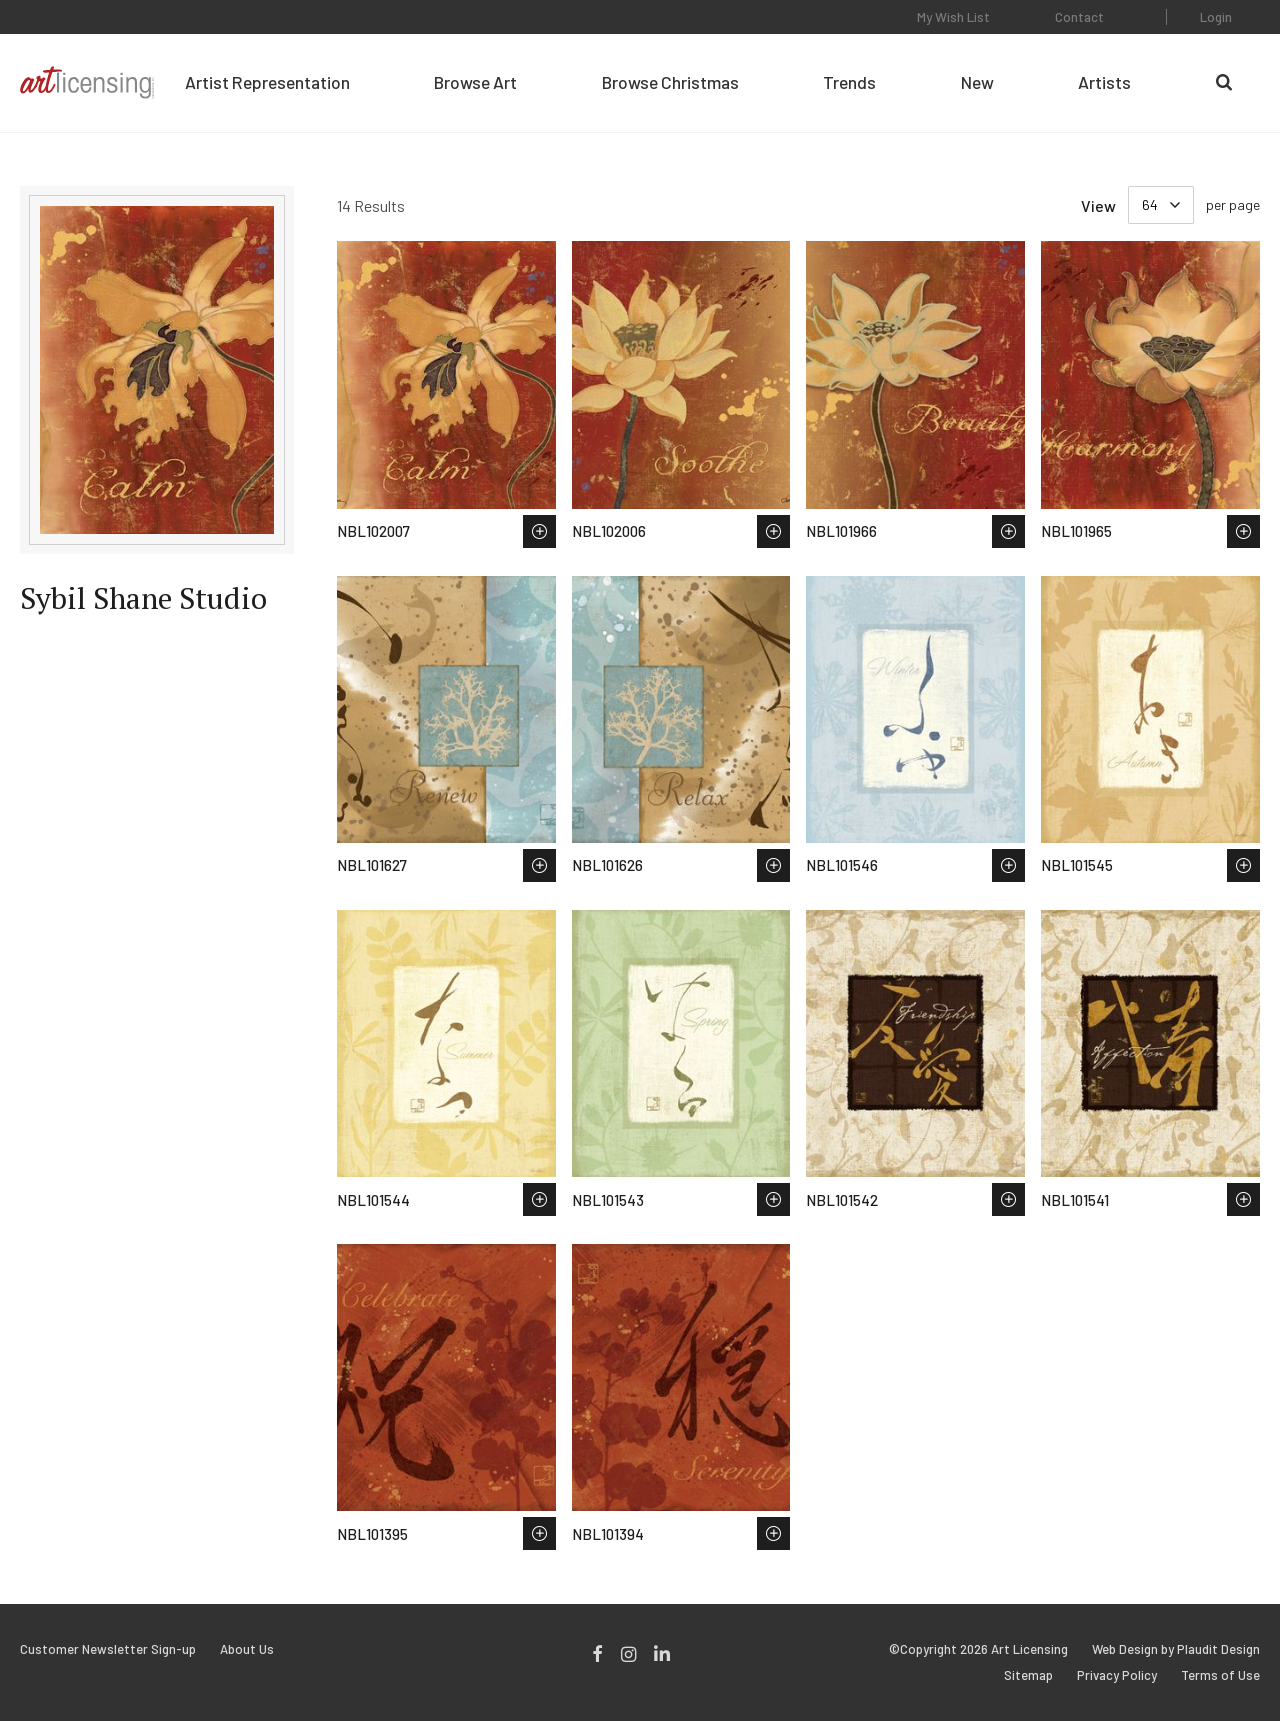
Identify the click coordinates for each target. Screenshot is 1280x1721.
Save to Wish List (539, 531)
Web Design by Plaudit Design (1176, 1649)
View (1098, 205)
